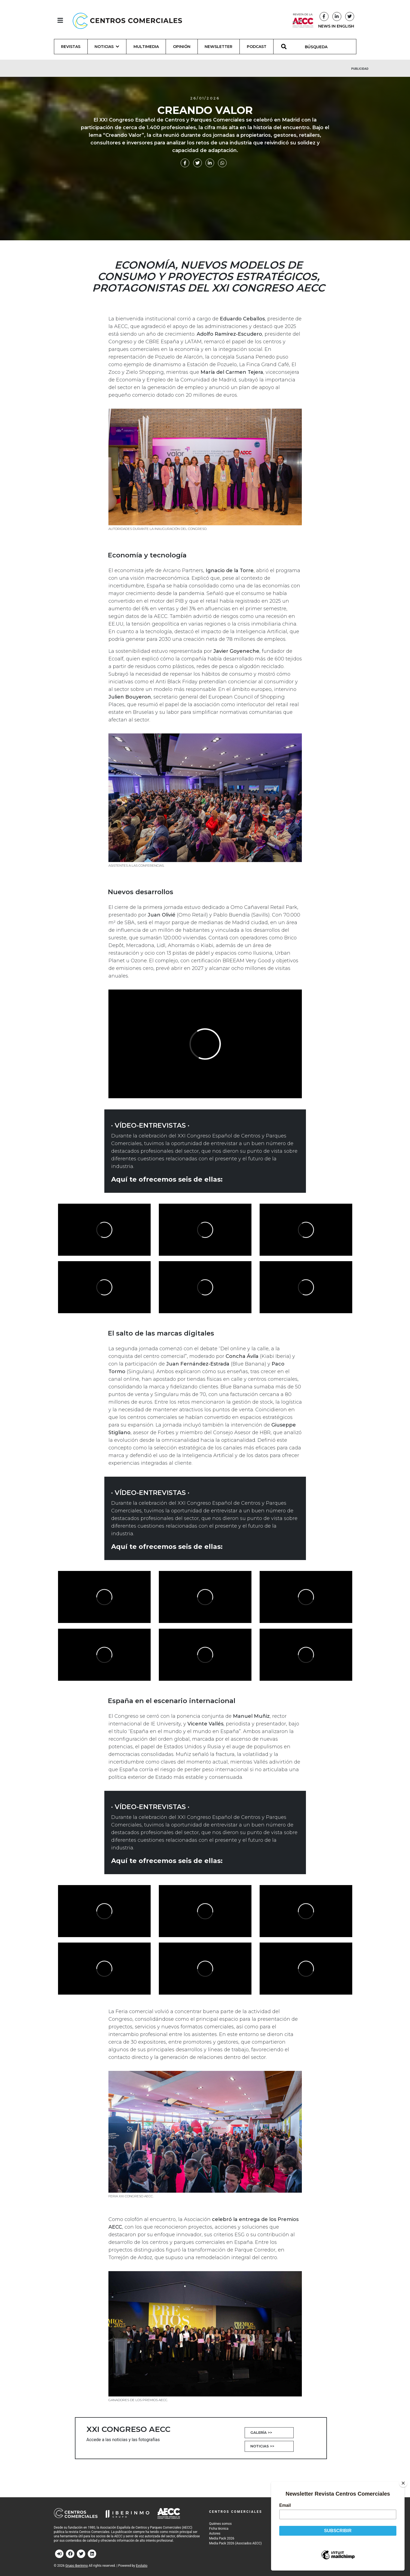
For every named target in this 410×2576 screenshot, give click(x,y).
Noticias (262, 2446)
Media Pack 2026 (221, 2538)
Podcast (256, 46)
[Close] (403, 2483)
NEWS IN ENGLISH (336, 26)
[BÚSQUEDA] (319, 46)
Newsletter (218, 46)
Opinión (181, 46)
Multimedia (146, 46)
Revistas (70, 46)
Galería (261, 2432)
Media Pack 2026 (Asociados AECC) (235, 2543)
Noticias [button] (107, 46)
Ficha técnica (219, 2529)
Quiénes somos (220, 2524)
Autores (215, 2533)
